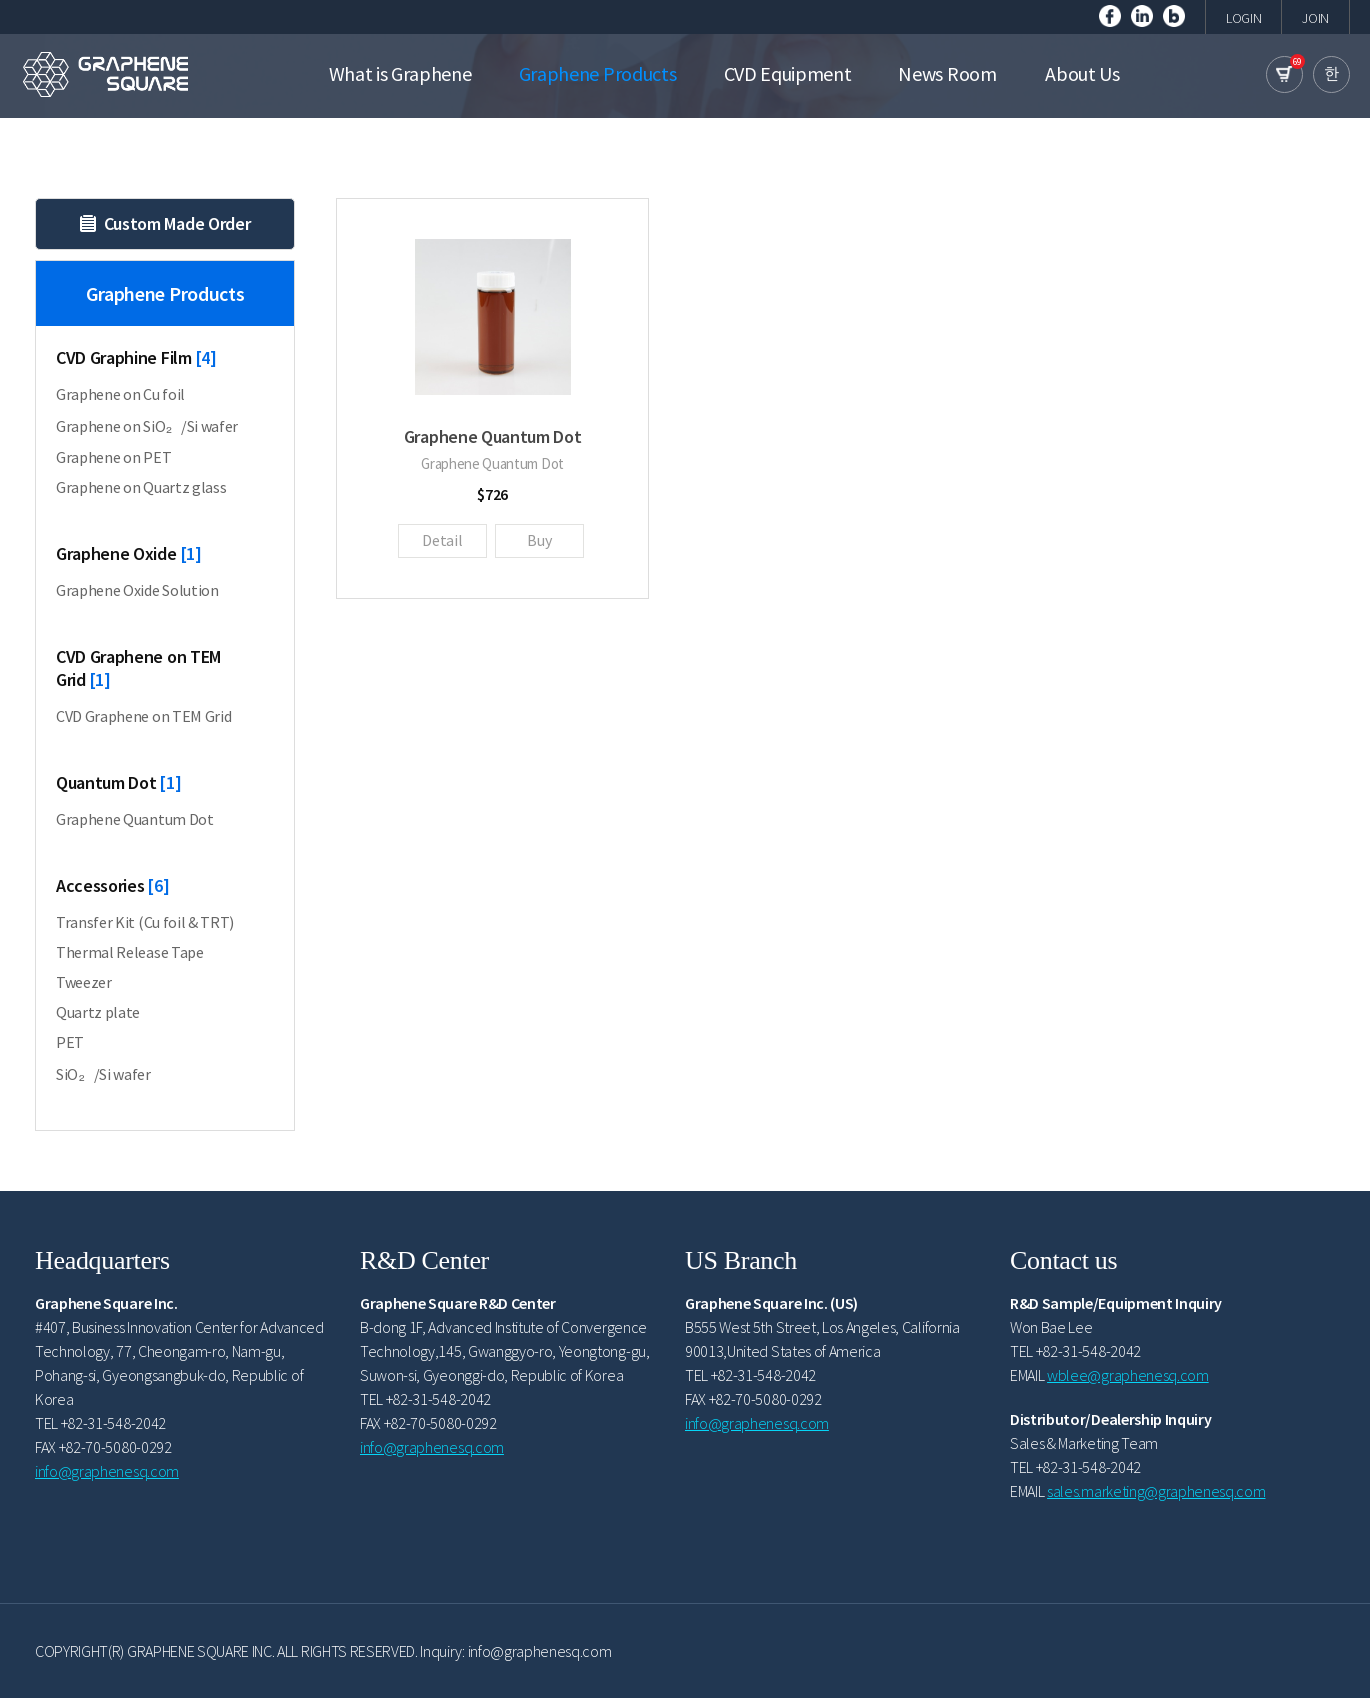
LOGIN (1243, 18)
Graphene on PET (113, 457)
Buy (539, 540)
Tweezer (84, 982)
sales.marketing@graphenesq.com (1156, 1491)
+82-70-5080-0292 (115, 1447)
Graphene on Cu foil (120, 394)
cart (1284, 74)
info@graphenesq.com (107, 1471)
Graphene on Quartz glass (141, 487)
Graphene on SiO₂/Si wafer (147, 426)
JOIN (1315, 18)
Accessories (113, 885)
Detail (442, 540)
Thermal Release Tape (130, 952)
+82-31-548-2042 (113, 1423)
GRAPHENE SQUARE (105, 74)
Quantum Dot (119, 782)
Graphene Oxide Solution (137, 590)
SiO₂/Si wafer (103, 1074)
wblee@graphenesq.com (1128, 1375)
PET (70, 1042)
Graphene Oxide (129, 553)
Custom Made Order (165, 223)
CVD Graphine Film (136, 357)
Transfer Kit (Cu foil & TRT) (145, 922)
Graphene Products (165, 336)
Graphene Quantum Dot (135, 819)
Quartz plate (98, 1012)
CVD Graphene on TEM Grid (138, 668)
